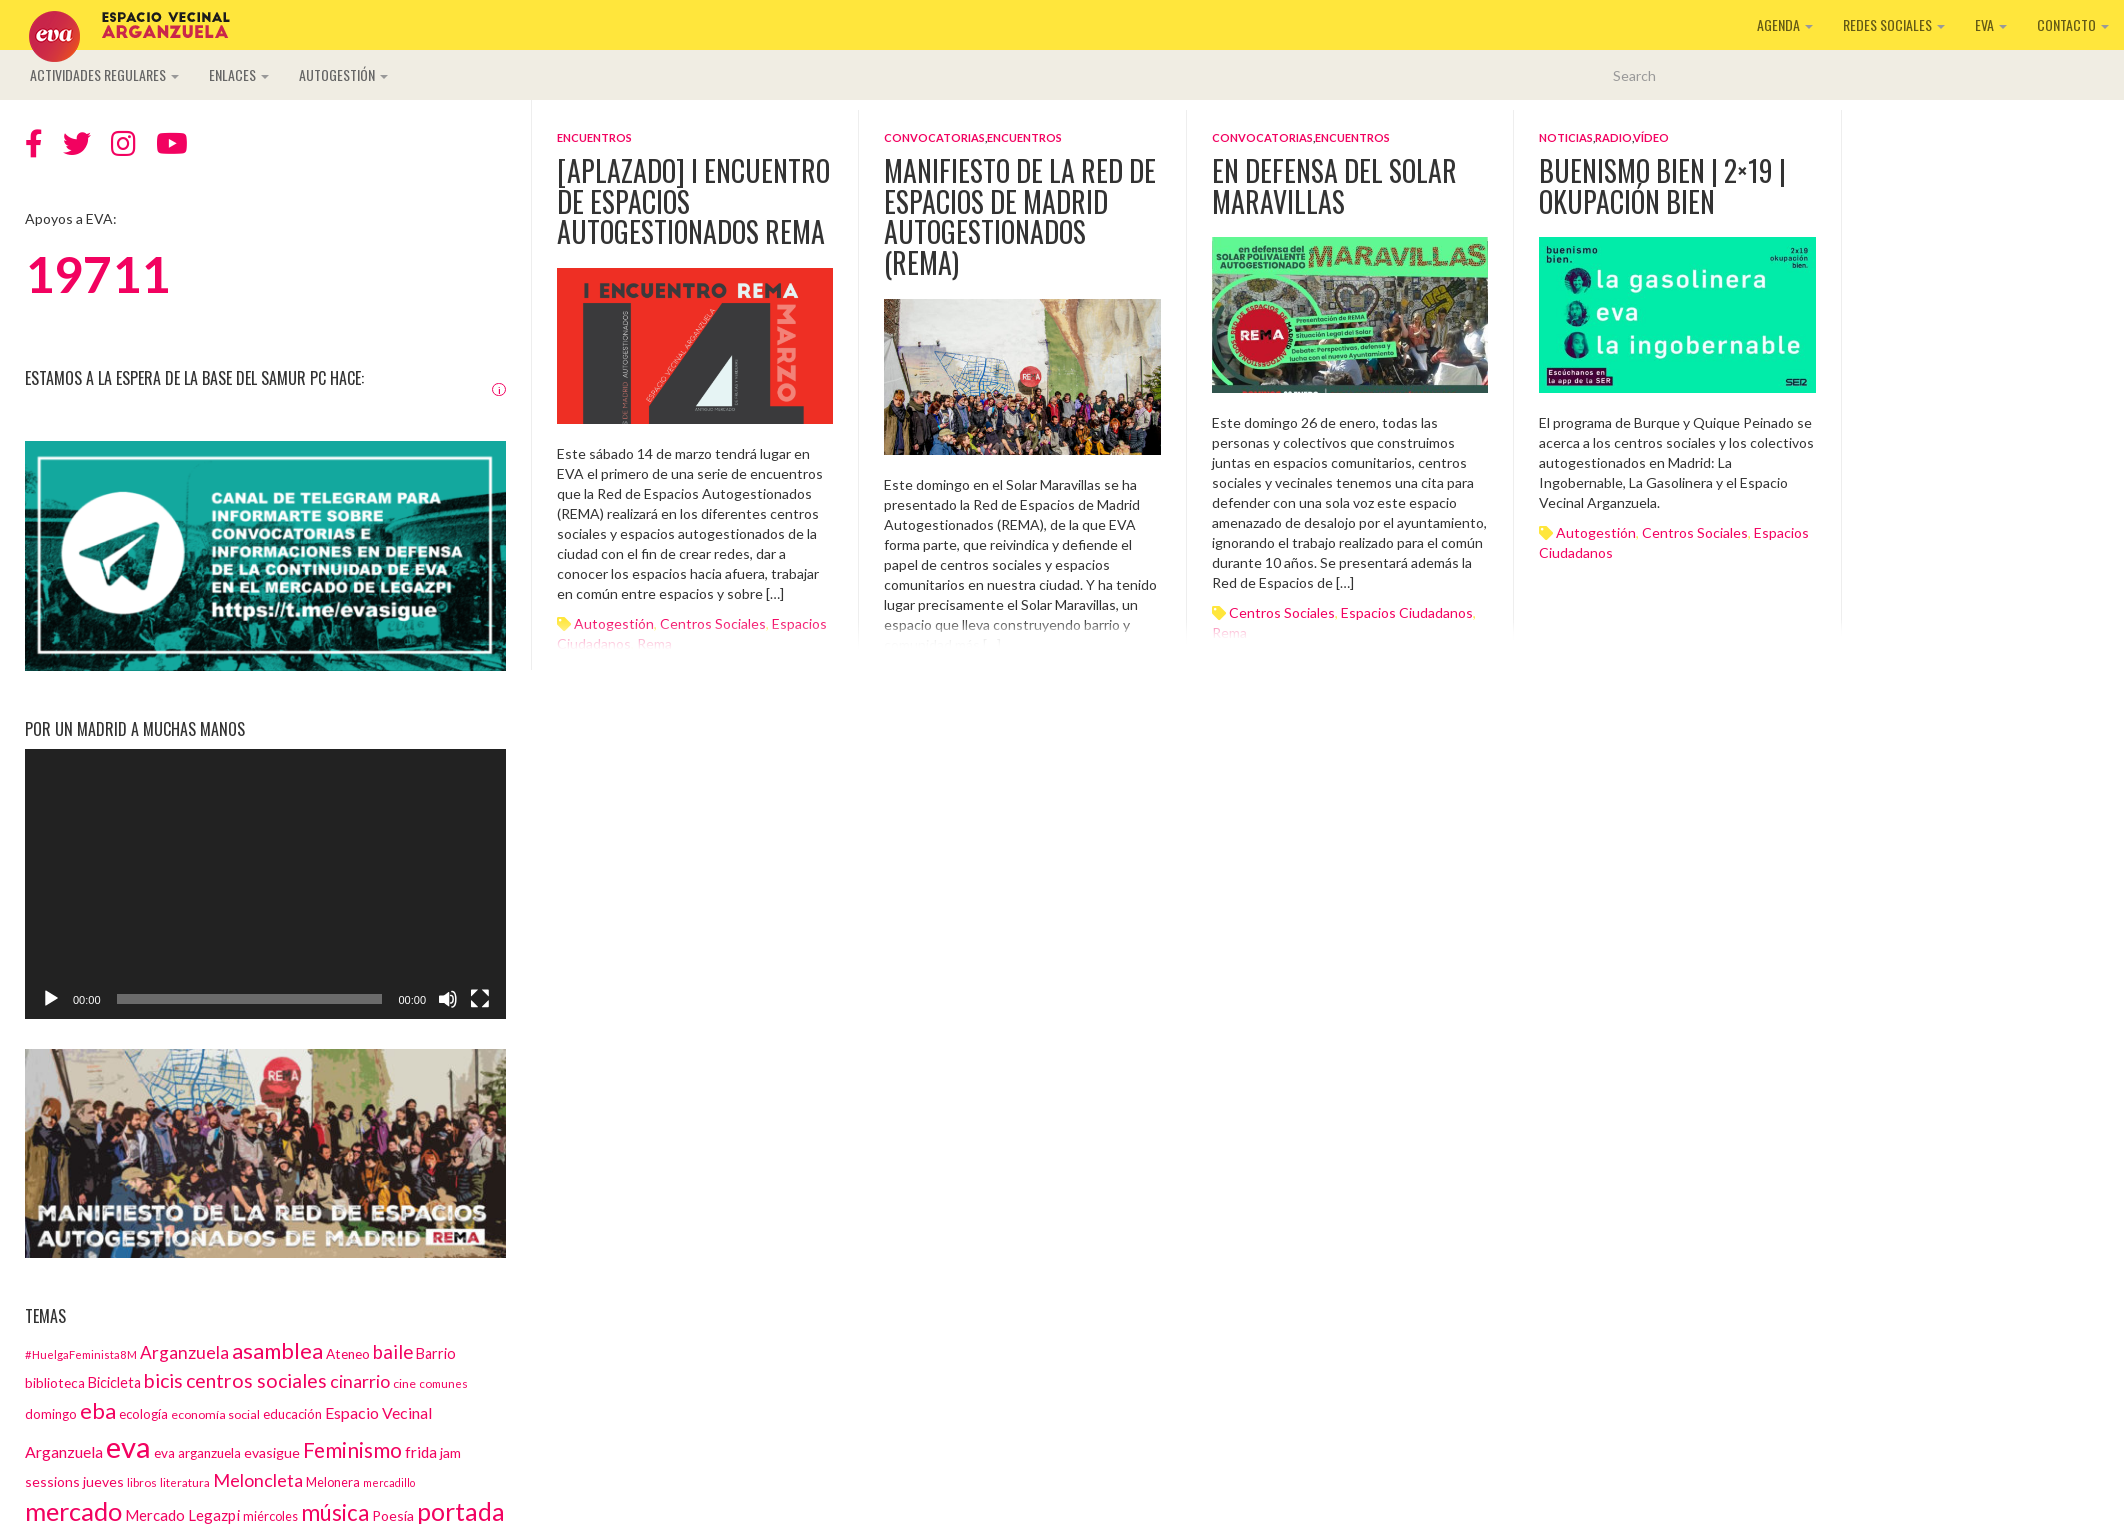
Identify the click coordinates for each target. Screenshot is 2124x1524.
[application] (265, 884)
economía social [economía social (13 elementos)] (215, 1414)
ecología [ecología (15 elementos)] (143, 1414)
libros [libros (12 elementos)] (142, 1482)
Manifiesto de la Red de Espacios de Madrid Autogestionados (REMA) (1020, 216)
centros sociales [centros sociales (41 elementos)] (256, 1380)
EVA (1991, 24)
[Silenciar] (448, 999)
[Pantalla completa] (480, 999)
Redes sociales (1894, 24)
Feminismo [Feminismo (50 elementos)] (352, 1449)
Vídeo (1651, 137)
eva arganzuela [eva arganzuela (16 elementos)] (197, 1453)
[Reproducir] (51, 999)
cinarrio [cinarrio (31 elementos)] (360, 1381)
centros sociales (1282, 612)
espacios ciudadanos (1407, 612)
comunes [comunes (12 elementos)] (443, 1383)
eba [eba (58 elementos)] (98, 1410)
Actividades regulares (104, 74)
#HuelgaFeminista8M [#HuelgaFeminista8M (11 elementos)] (81, 1354)
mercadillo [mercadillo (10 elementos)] (389, 1482)
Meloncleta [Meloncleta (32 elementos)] (258, 1480)
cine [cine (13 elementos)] (404, 1383)
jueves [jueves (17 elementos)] (103, 1481)
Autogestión (343, 74)
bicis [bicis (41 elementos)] (163, 1380)
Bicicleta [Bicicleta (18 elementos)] (114, 1382)
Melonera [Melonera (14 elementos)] (333, 1482)
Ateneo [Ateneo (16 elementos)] (348, 1354)
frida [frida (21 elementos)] (421, 1452)
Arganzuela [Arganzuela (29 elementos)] (184, 1352)
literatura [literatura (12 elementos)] (185, 1482)
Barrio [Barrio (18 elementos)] (436, 1353)
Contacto (2073, 24)
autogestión (1596, 532)
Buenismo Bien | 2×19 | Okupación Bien (1662, 186)
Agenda (1785, 24)
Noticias (1566, 137)
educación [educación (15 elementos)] (292, 1414)
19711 (97, 274)
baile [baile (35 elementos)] (393, 1352)
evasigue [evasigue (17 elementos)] (272, 1452)
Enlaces (239, 74)
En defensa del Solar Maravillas (1334, 186)
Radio (1613, 137)
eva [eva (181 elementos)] (128, 1446)
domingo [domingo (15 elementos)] (51, 1414)
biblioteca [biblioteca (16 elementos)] (55, 1383)
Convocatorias (934, 137)
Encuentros (594, 137)
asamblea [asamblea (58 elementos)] (277, 1350)
